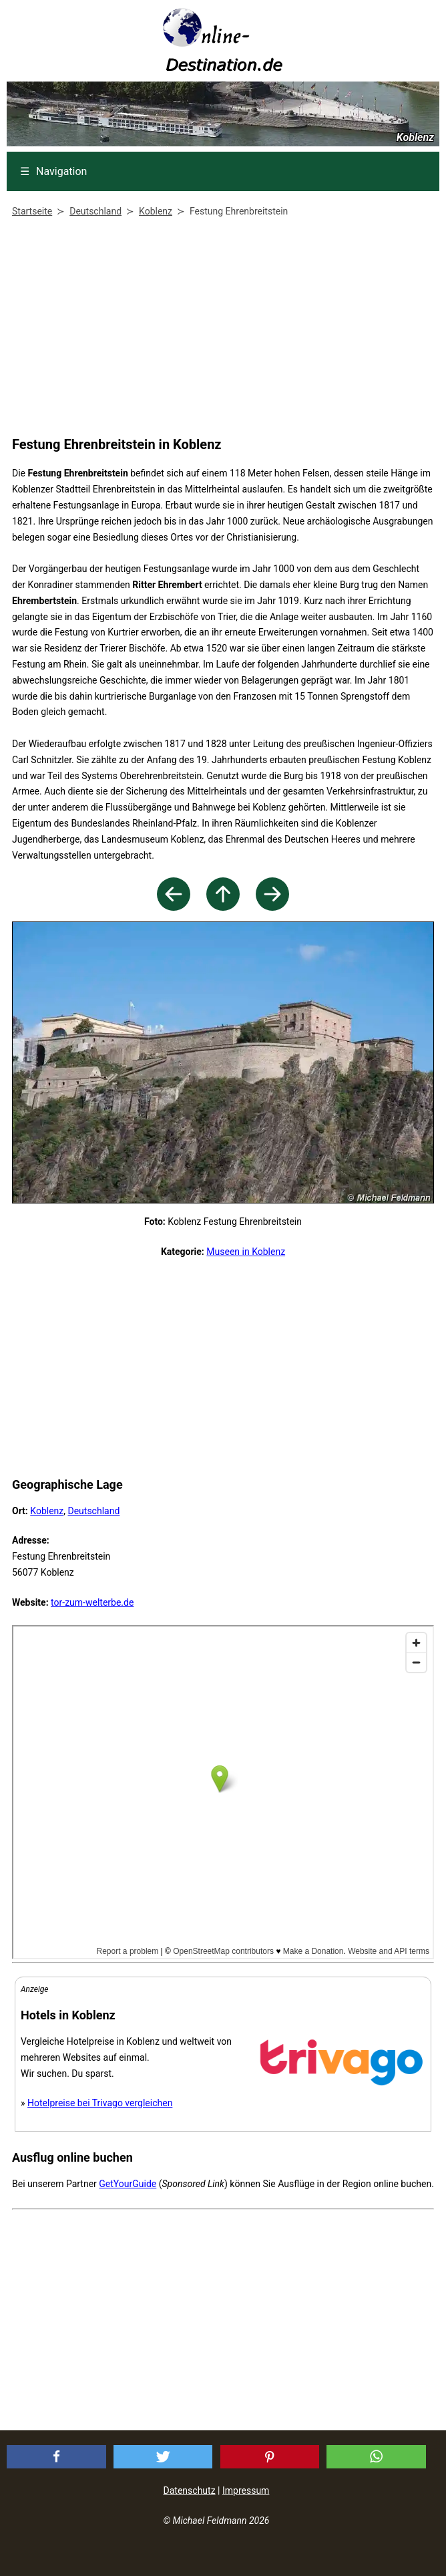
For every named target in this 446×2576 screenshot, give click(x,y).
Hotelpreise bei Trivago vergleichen (99, 2103)
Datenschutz (190, 2490)
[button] (56, 2456)
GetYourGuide (127, 2183)
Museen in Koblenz (245, 1251)
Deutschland (93, 1511)
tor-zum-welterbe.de (92, 1602)
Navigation (53, 171)
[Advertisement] (220, 329)
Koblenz (46, 1511)
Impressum (245, 2490)
